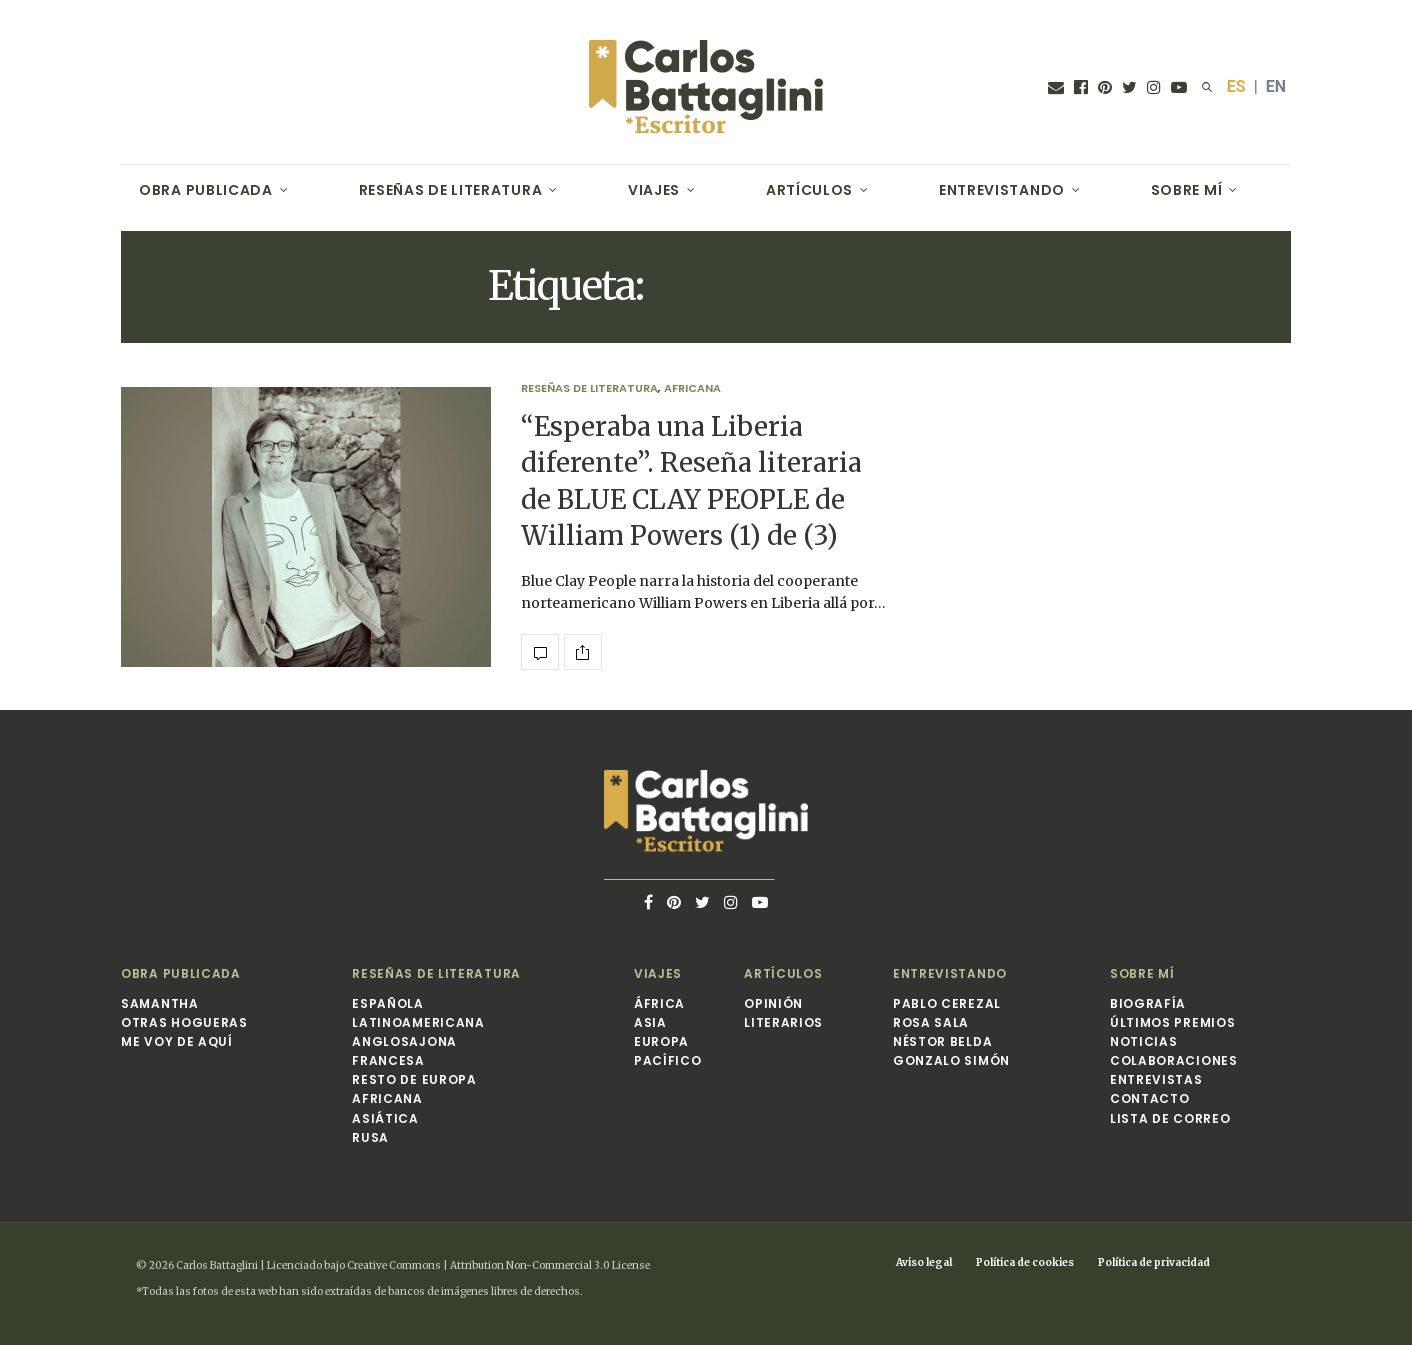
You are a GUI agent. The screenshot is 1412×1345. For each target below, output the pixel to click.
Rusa (370, 1137)
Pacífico (668, 1060)
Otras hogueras (184, 1022)
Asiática (385, 1118)
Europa (661, 1041)
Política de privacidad (1154, 1262)
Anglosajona (404, 1041)
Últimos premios (1173, 1022)
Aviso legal (924, 1262)
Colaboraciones (1174, 1060)
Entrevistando (1002, 190)
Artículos (809, 190)
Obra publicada (206, 190)
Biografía (1148, 1003)
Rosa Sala (931, 1022)
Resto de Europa (414, 1079)
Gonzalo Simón (951, 1060)
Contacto (1150, 1098)
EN (1276, 86)
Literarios (783, 1022)
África (659, 1003)
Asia (650, 1022)
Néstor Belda (942, 1041)
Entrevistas (1156, 1079)
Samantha (160, 1003)
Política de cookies (1025, 1262)
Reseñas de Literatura (451, 190)
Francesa (388, 1060)
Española (388, 1003)
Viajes (654, 190)
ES (1236, 86)
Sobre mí (1187, 190)
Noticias (1144, 1041)
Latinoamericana (418, 1022)
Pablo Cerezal (947, 1003)
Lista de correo (1170, 1118)
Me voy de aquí (177, 1041)
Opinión (773, 1003)
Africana (692, 388)
